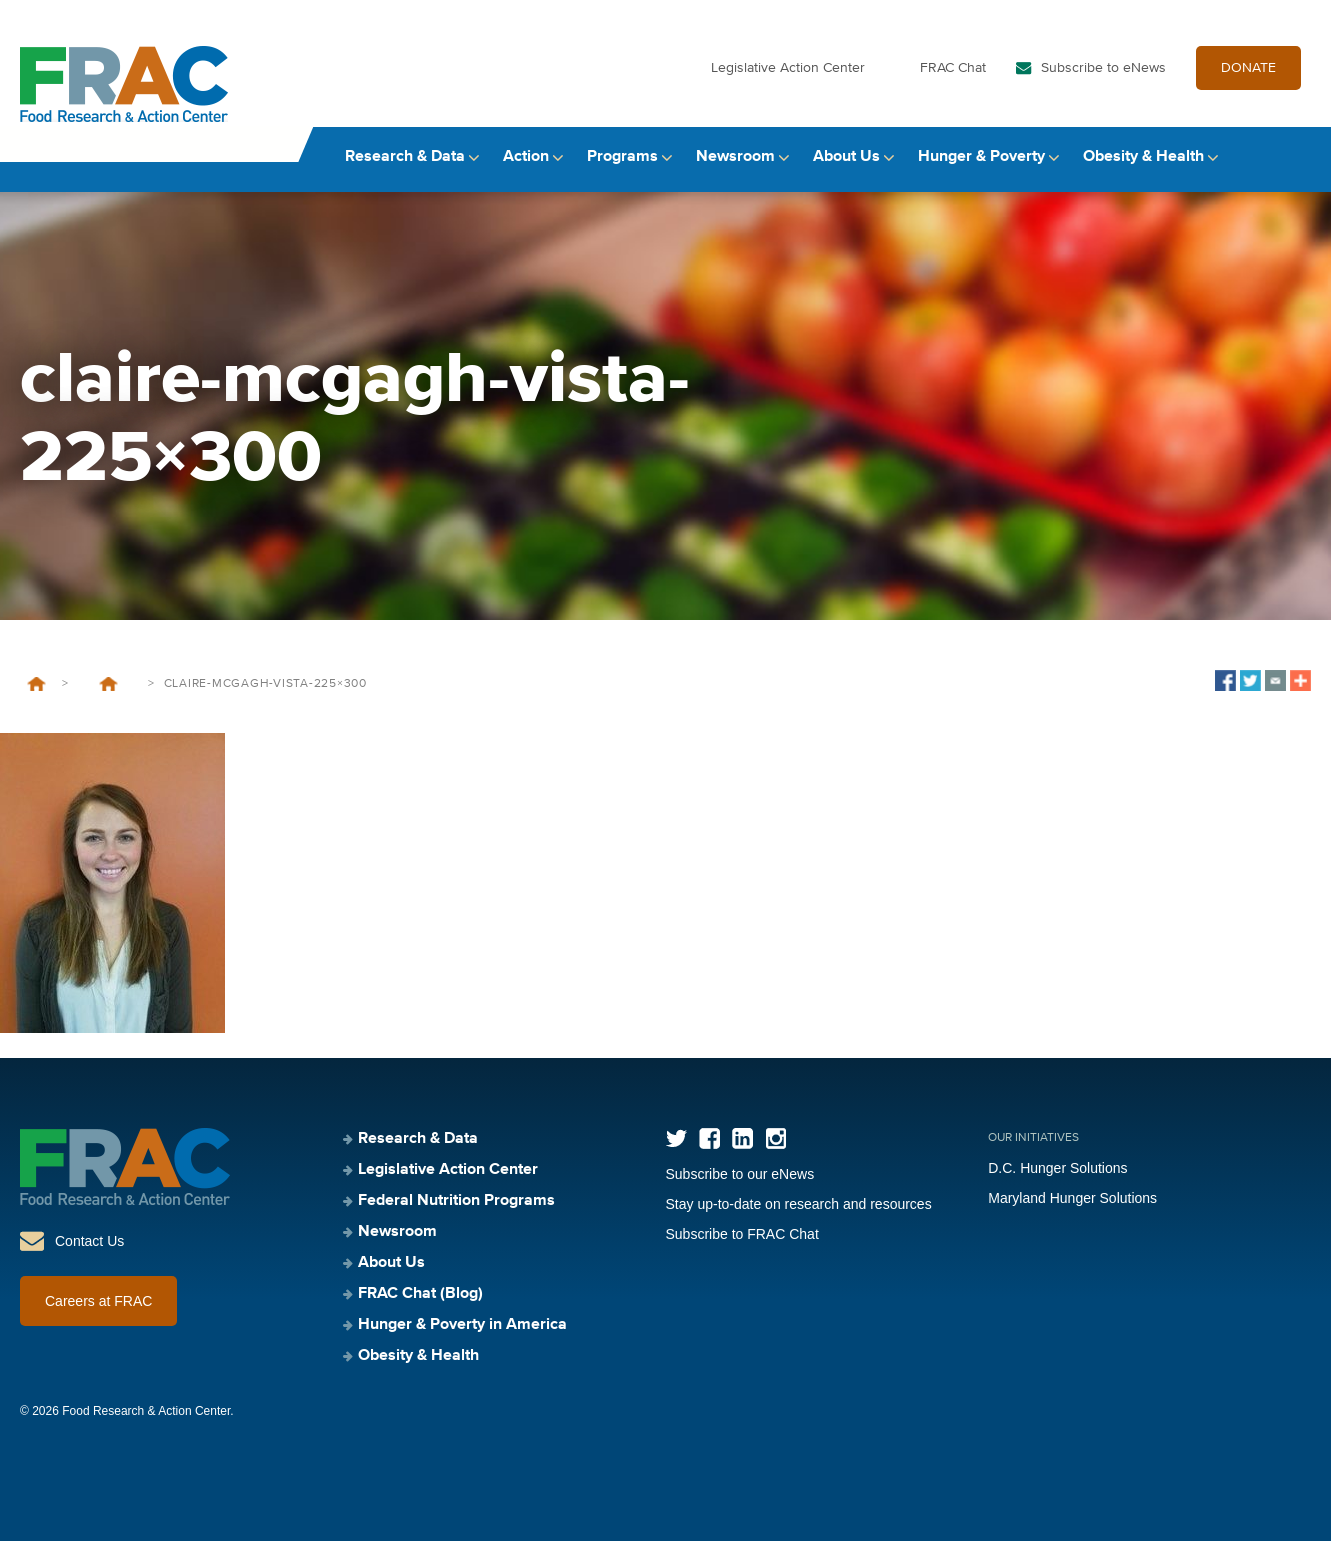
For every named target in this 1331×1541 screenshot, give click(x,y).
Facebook (709, 1138)
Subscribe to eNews (1103, 68)
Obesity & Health (1143, 157)
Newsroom (735, 157)
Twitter (676, 1138)
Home (36, 684)
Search (1292, 157)
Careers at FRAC (98, 1301)
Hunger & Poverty (981, 157)
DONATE (1248, 68)
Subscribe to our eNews (740, 1174)
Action (526, 157)
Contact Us (89, 1241)
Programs (622, 157)
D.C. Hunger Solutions (1057, 1168)
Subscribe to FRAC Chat (742, 1234)
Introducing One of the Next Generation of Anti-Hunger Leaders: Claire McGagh (108, 684)
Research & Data (405, 157)
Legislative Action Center (788, 68)
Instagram (775, 1138)
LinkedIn (742, 1138)
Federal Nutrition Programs (456, 1201)
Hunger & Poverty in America (462, 1325)
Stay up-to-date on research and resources (799, 1204)
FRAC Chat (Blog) (420, 1294)
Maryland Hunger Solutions (1072, 1198)
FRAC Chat (953, 68)
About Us (846, 157)
